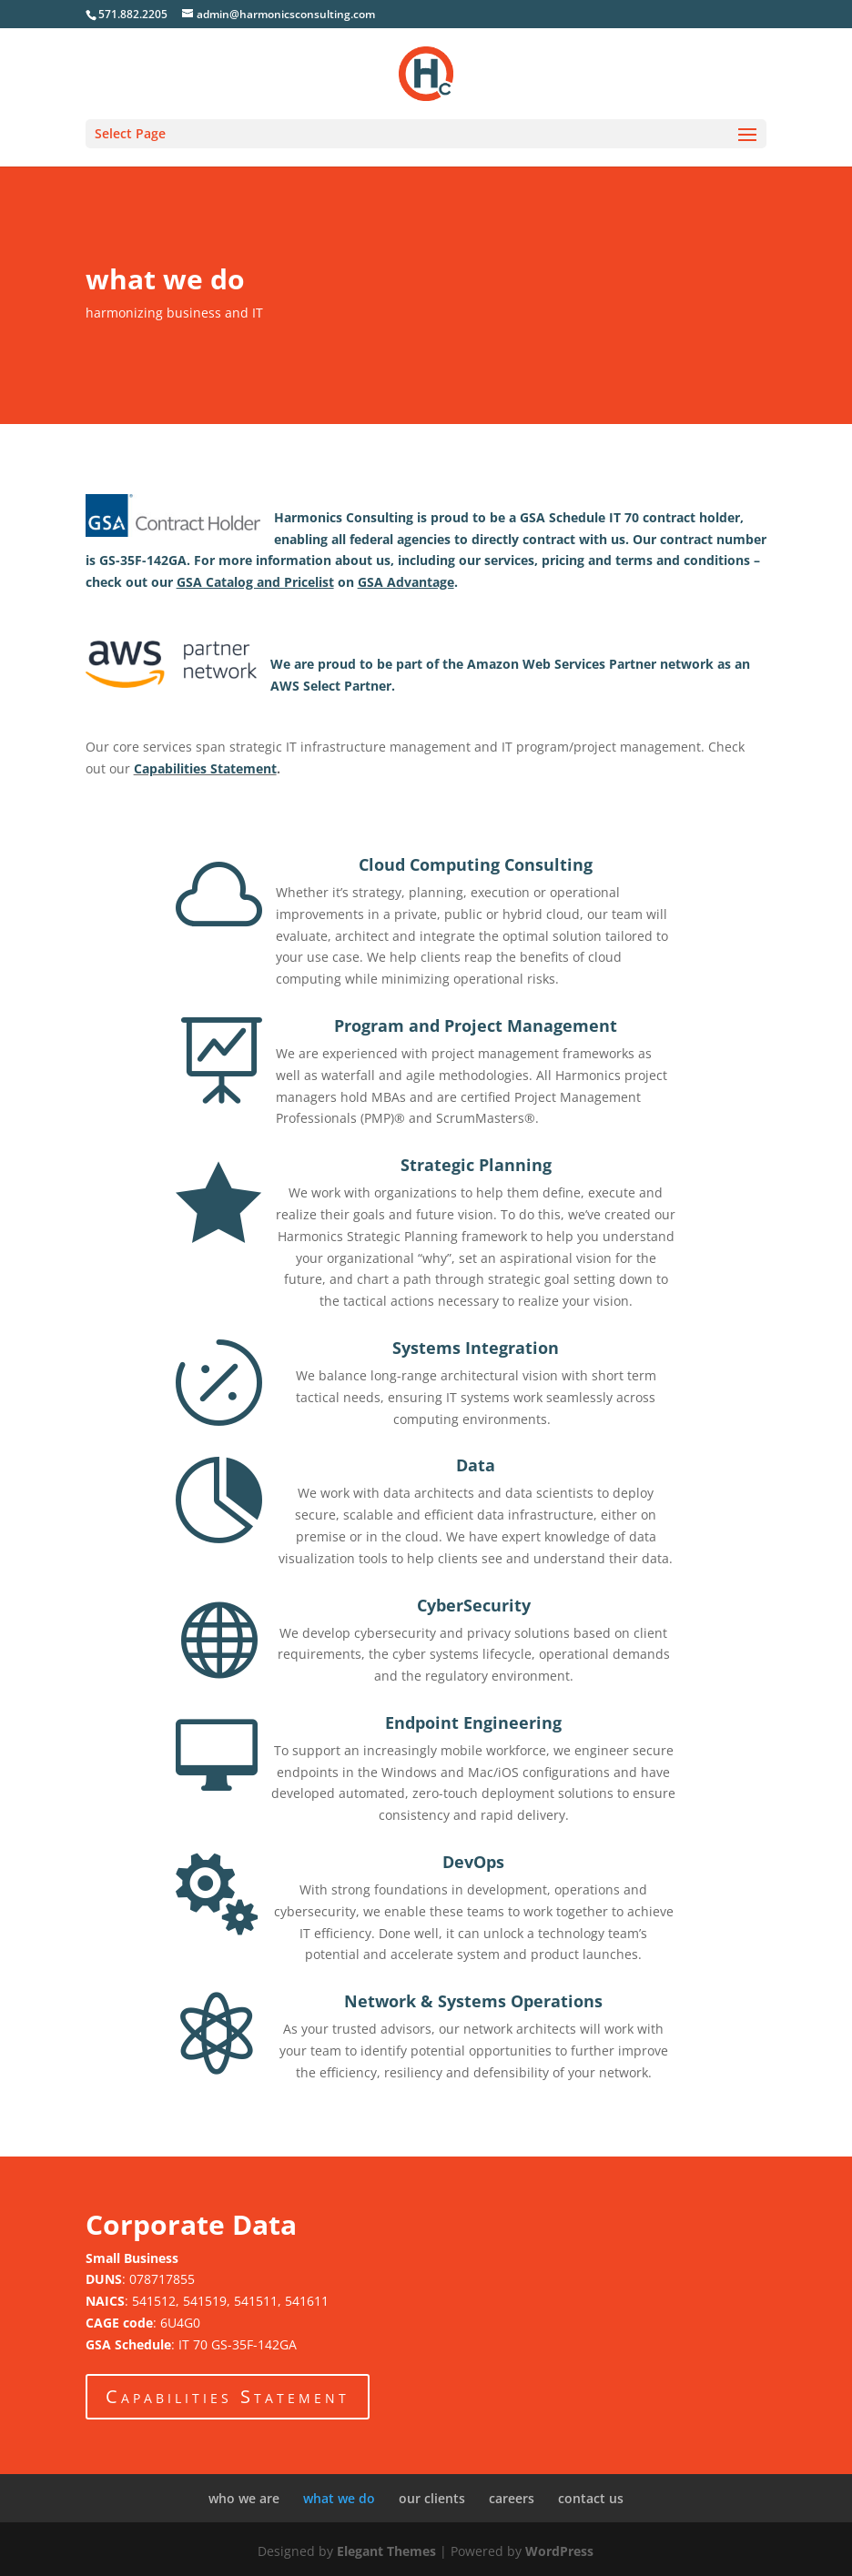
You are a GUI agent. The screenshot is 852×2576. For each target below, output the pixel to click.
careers (511, 2498)
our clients (432, 2498)
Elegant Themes (386, 2551)
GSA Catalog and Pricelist (255, 582)
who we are (243, 2498)
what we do (339, 2498)
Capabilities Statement (205, 768)
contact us (591, 2498)
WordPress (559, 2551)
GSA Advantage (406, 582)
